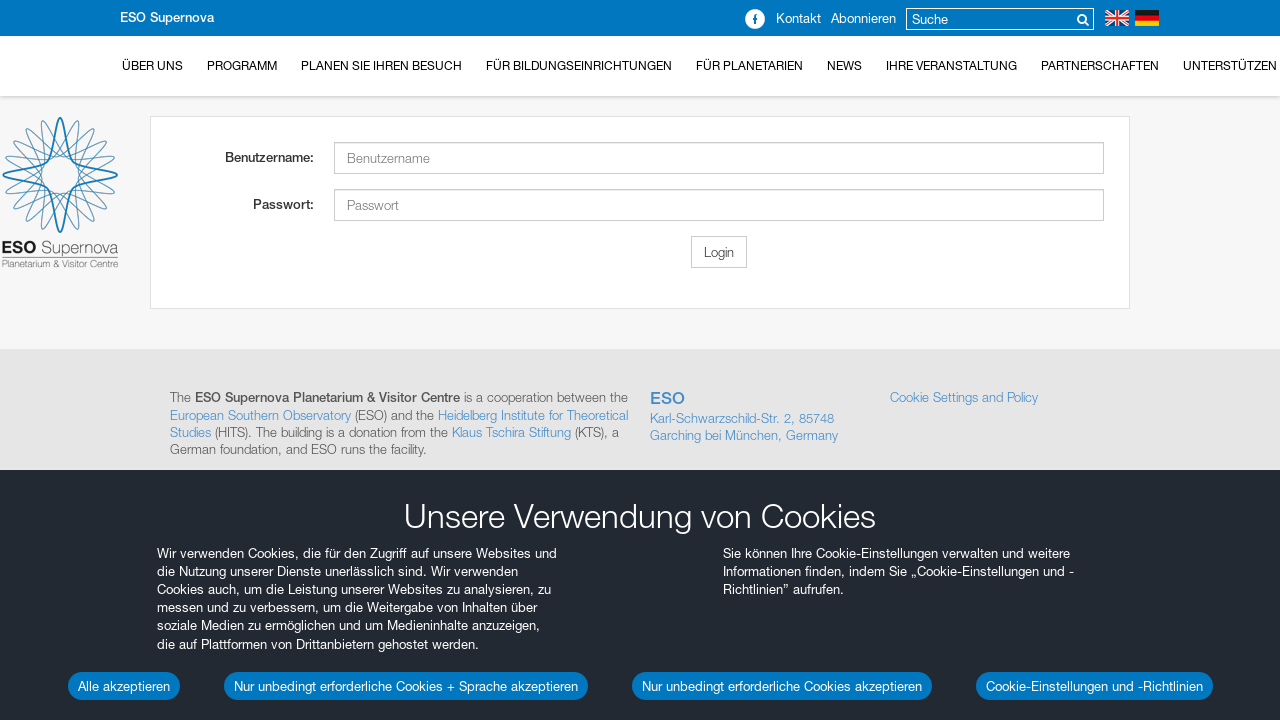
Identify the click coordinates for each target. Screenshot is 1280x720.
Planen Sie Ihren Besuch (381, 65)
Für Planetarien (749, 65)
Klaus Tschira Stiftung (511, 432)
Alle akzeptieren (124, 686)
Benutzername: (269, 157)
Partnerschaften (1100, 65)
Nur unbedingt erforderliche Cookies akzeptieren (782, 686)
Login (719, 252)
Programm (242, 65)
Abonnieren (863, 18)
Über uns (152, 65)
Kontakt (798, 18)
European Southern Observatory (260, 415)
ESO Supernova (167, 17)
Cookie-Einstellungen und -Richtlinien (1094, 686)
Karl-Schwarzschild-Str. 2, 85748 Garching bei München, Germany (760, 416)
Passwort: (283, 204)
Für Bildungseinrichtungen (579, 65)
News (844, 65)
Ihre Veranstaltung (951, 65)
